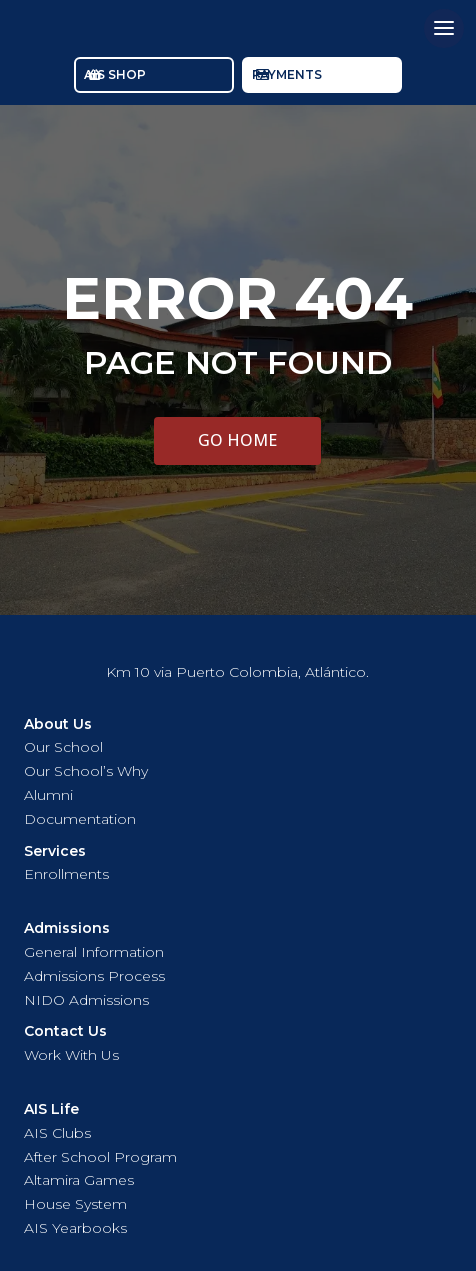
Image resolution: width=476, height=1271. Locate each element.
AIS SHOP (115, 74)
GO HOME (237, 440)
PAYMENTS (287, 74)
